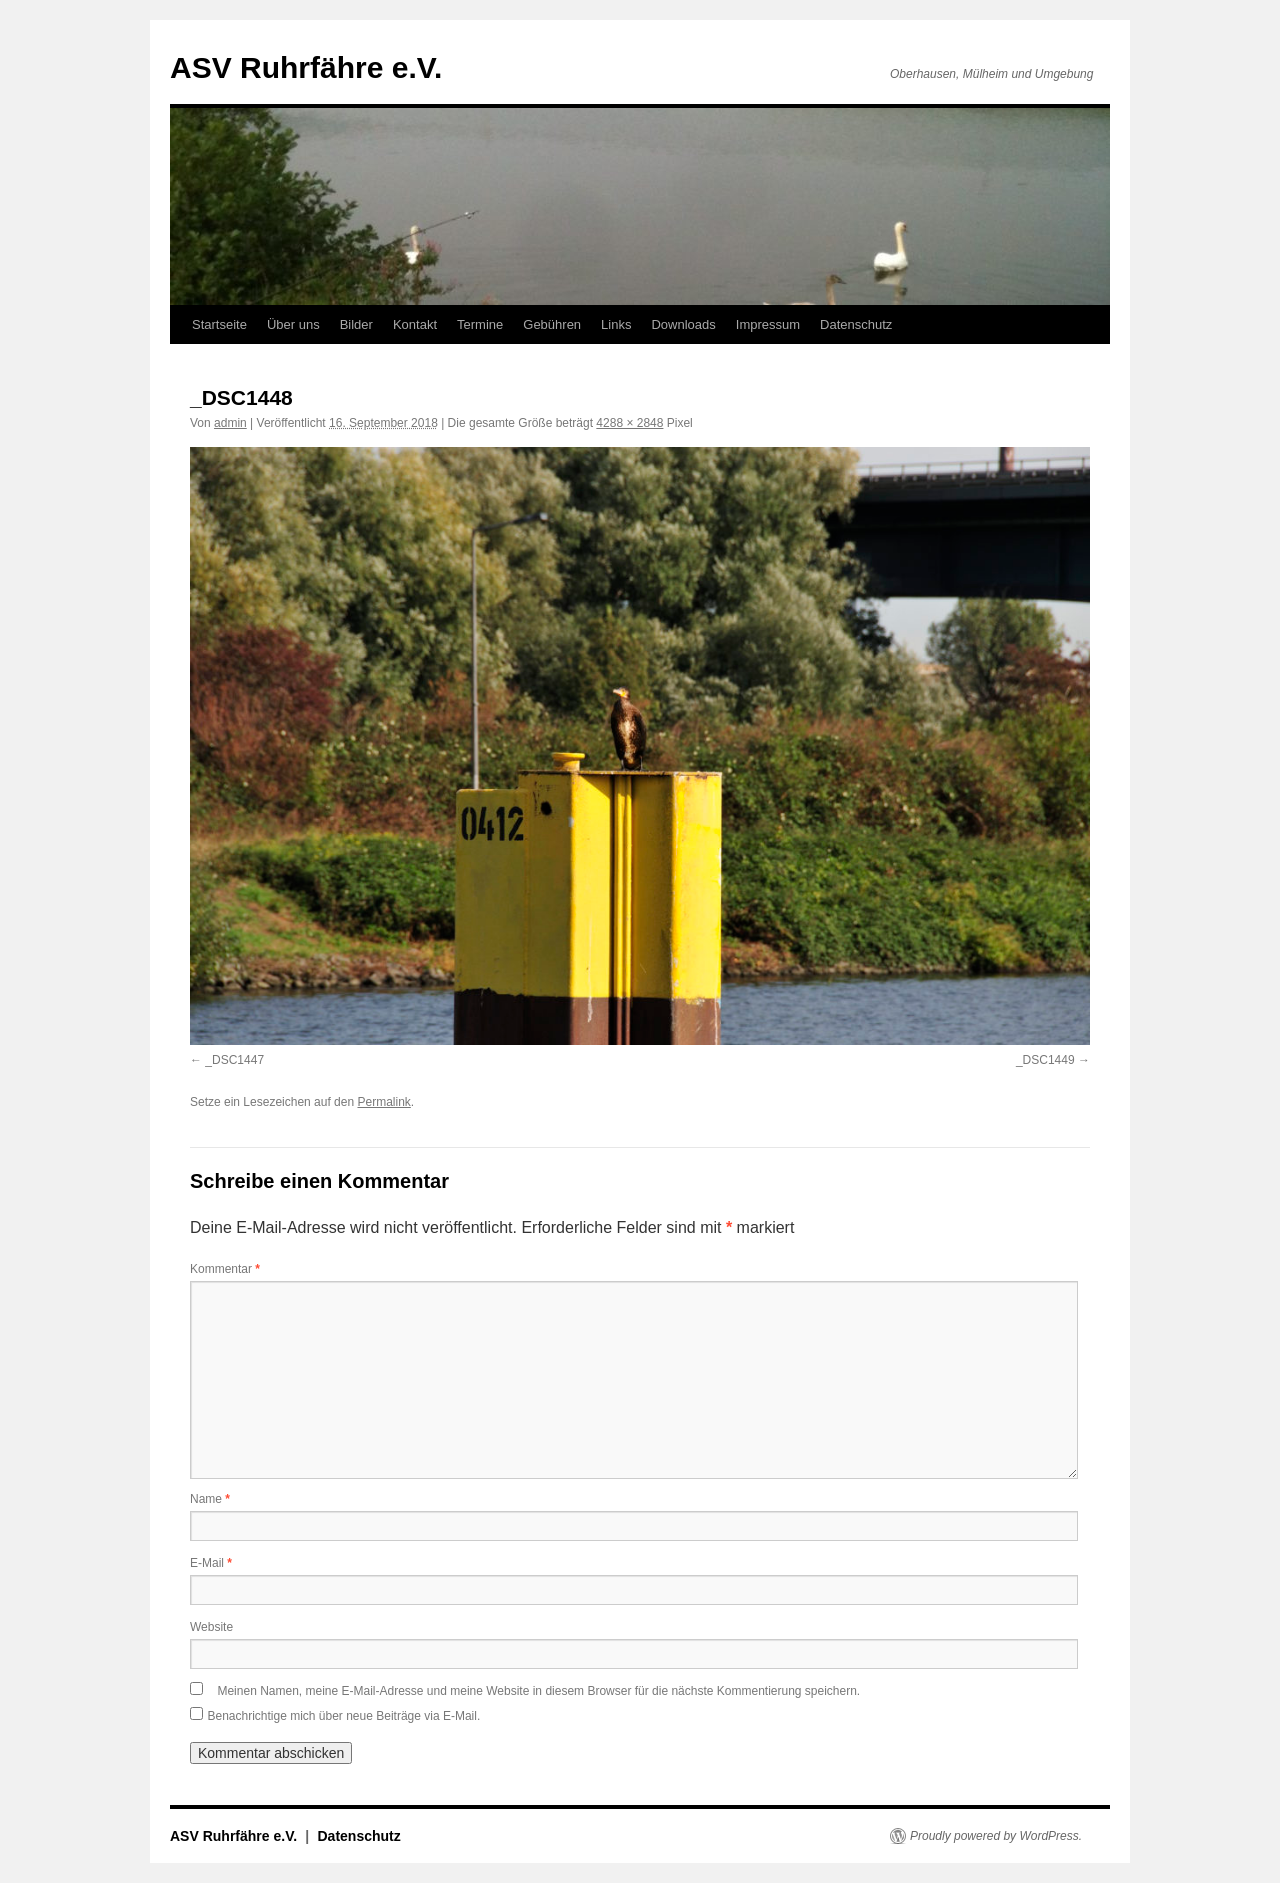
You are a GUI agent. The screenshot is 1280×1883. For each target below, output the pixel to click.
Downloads (683, 324)
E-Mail (211, 1563)
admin (230, 423)
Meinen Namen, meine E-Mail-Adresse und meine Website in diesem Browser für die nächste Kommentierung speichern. (538, 1691)
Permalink (383, 1102)
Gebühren (552, 324)
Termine (480, 324)
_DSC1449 (1045, 1060)
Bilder (356, 324)
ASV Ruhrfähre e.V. (306, 67)
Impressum (768, 324)
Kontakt (415, 324)
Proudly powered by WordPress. (996, 1836)
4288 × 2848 (629, 423)
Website (211, 1627)
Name (210, 1499)
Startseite (219, 324)
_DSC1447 (234, 1060)
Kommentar (225, 1269)
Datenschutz (856, 324)
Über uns (293, 324)
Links (616, 324)
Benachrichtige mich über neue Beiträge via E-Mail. (343, 1716)
